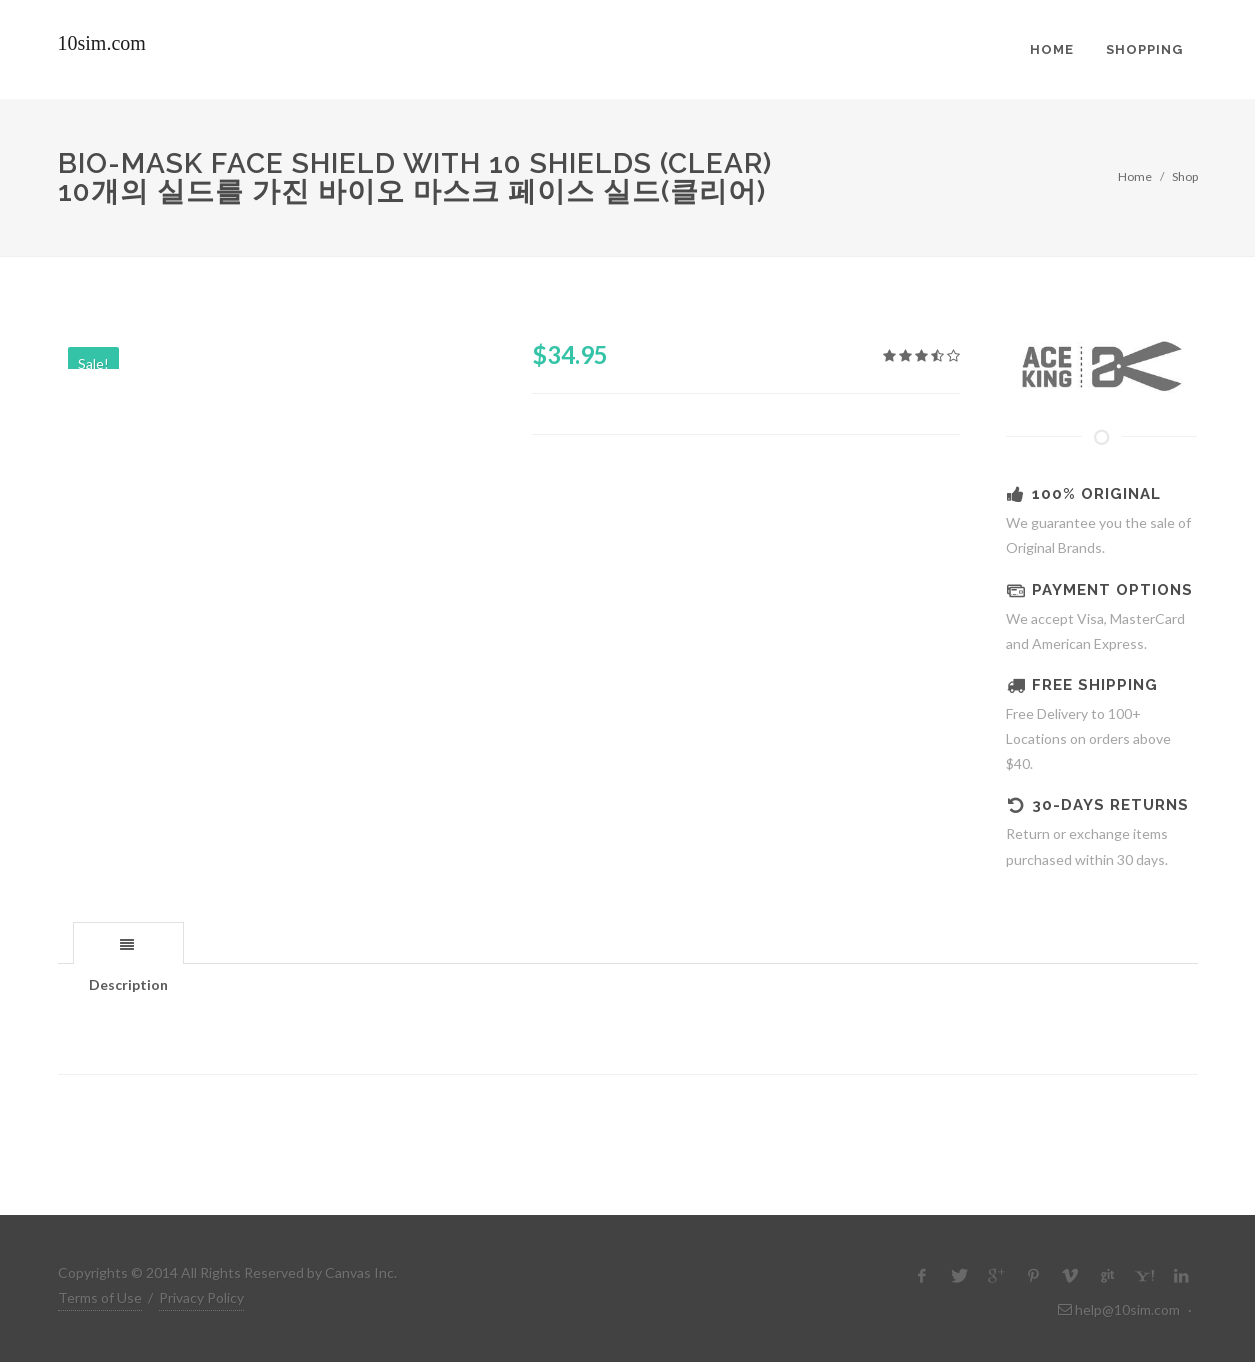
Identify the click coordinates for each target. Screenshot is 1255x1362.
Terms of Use (100, 1297)
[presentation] (128, 944)
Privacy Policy (201, 1297)
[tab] (128, 942)
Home (1135, 176)
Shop (1185, 176)
